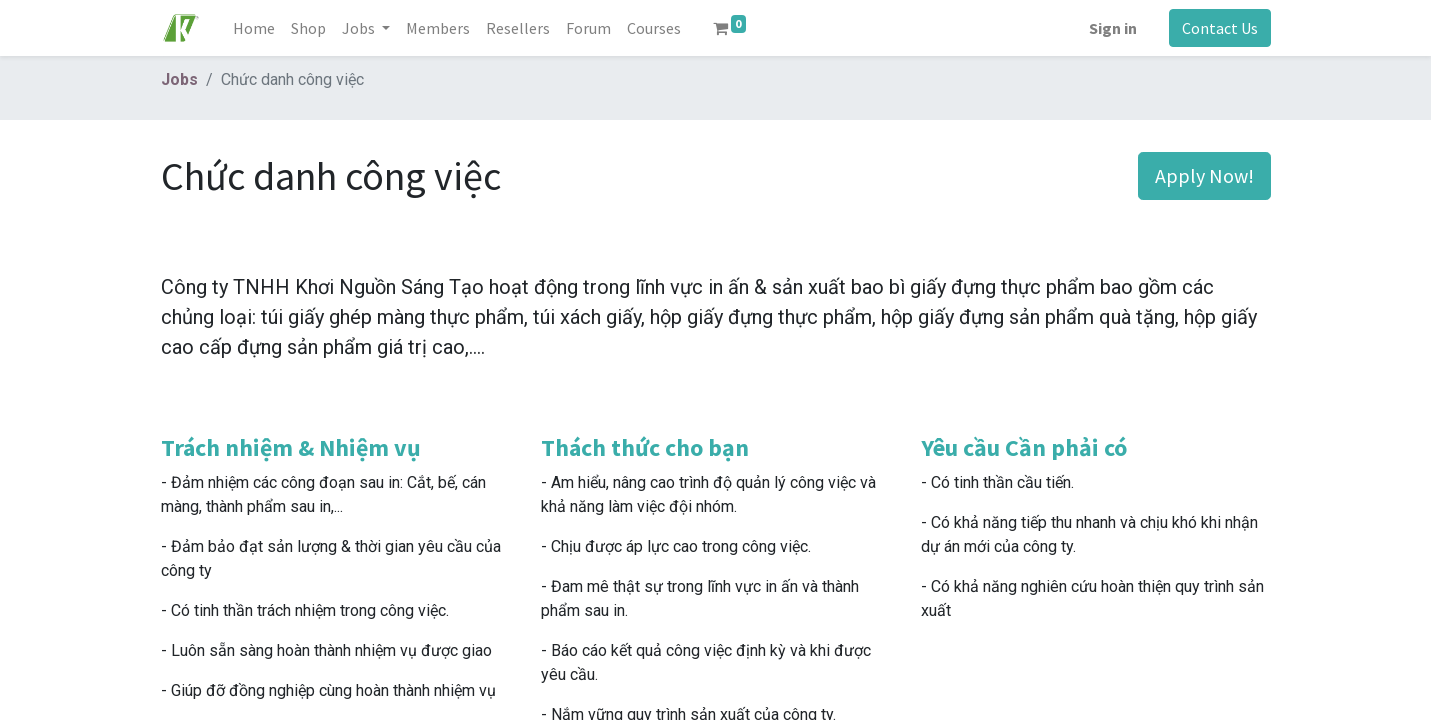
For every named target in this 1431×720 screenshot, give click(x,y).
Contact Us (1220, 28)
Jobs (179, 79)
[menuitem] (254, 28)
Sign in (1113, 28)
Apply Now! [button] (1204, 175)
